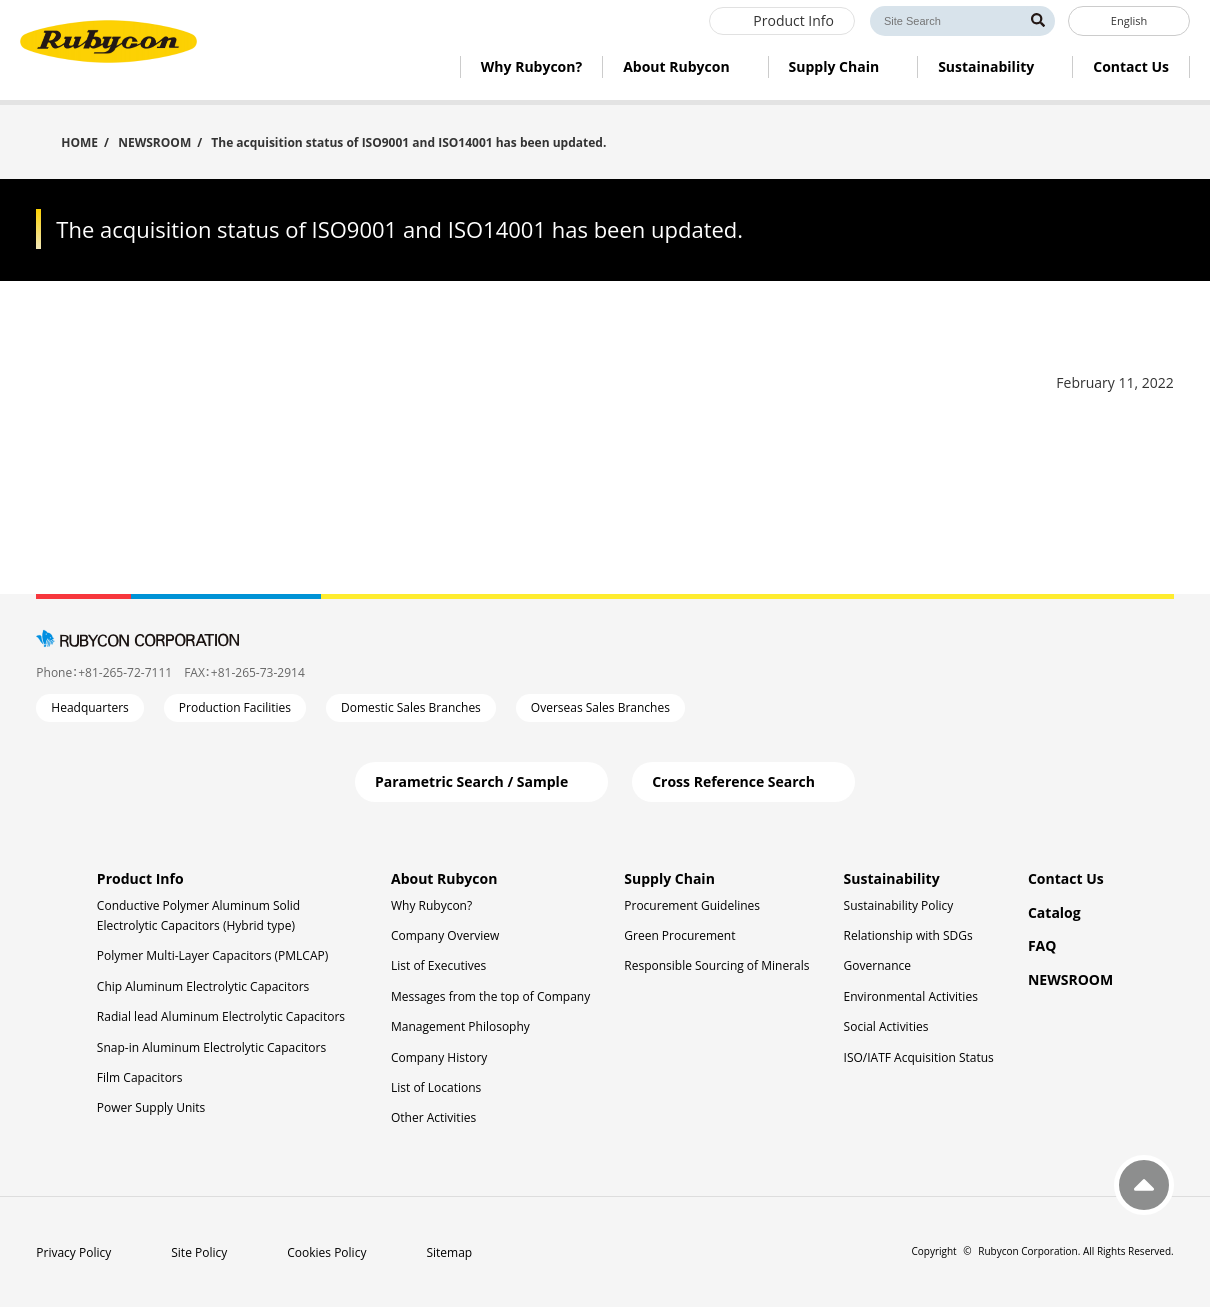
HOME (79, 141)
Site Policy (199, 1252)
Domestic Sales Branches (411, 707)
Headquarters (90, 707)
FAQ (1042, 945)
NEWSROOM (154, 142)
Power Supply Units (151, 1107)
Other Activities (433, 1117)
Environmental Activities (911, 996)
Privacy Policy (73, 1252)
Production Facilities (235, 707)
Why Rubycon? (431, 905)
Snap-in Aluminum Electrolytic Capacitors (211, 1047)
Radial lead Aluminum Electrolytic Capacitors (221, 1016)
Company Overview (445, 935)
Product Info (140, 878)
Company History (439, 1057)
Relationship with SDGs (908, 935)
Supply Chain (669, 878)
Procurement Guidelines (692, 905)
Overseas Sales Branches (600, 707)
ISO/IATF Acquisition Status (919, 1057)
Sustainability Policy (899, 905)
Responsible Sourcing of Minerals (716, 965)
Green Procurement (679, 935)
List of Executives (438, 965)
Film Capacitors (140, 1077)
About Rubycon (444, 878)
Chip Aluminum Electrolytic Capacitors (203, 986)
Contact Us (1066, 878)
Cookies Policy (326, 1252)
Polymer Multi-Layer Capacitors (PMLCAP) (212, 955)
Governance (877, 965)
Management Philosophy (460, 1026)
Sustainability (892, 878)
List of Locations (436, 1087)
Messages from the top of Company (490, 996)
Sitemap (449, 1252)
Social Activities (886, 1026)
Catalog (1054, 912)
